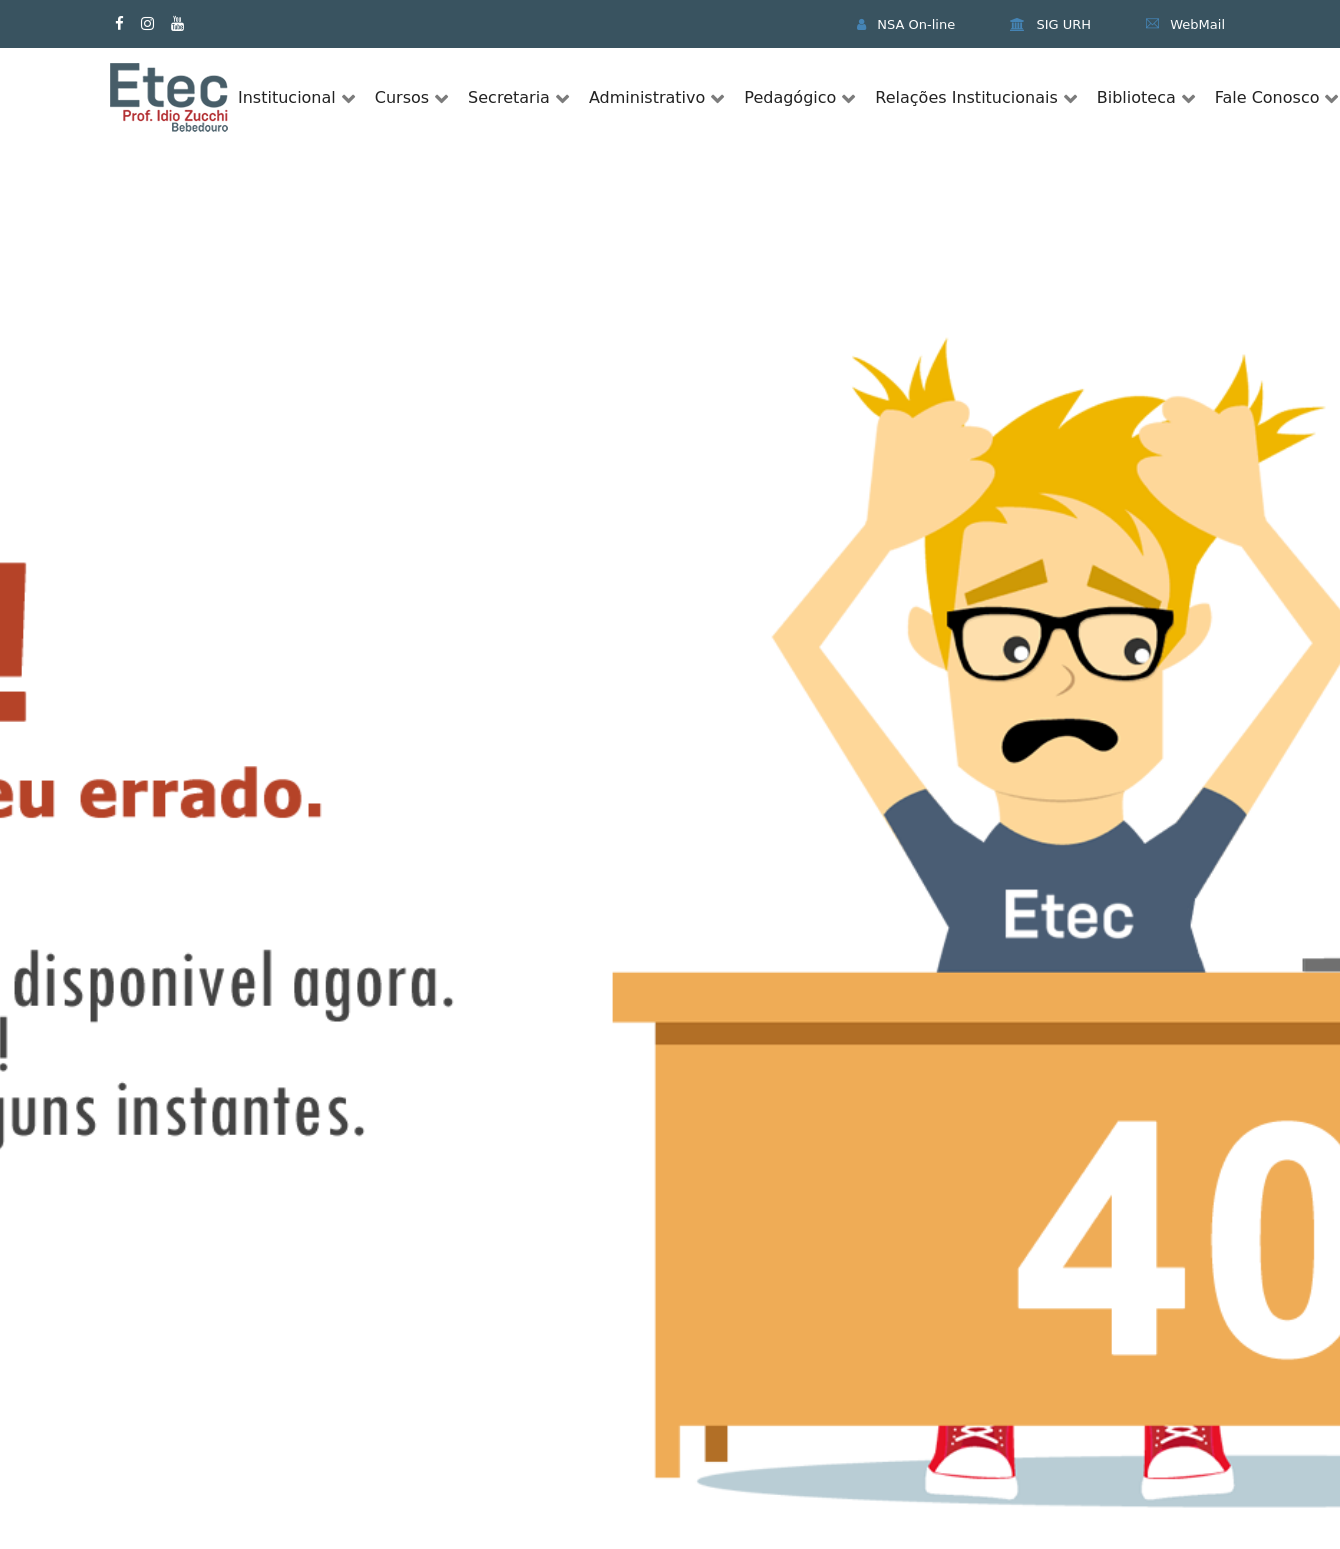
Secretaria (509, 97)
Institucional (287, 97)
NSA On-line (906, 24)
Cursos (402, 97)
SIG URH (1050, 24)
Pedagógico (790, 97)
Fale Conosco (1267, 97)
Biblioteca (1136, 97)
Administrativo (647, 97)
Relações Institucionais (966, 97)
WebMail (1185, 24)
